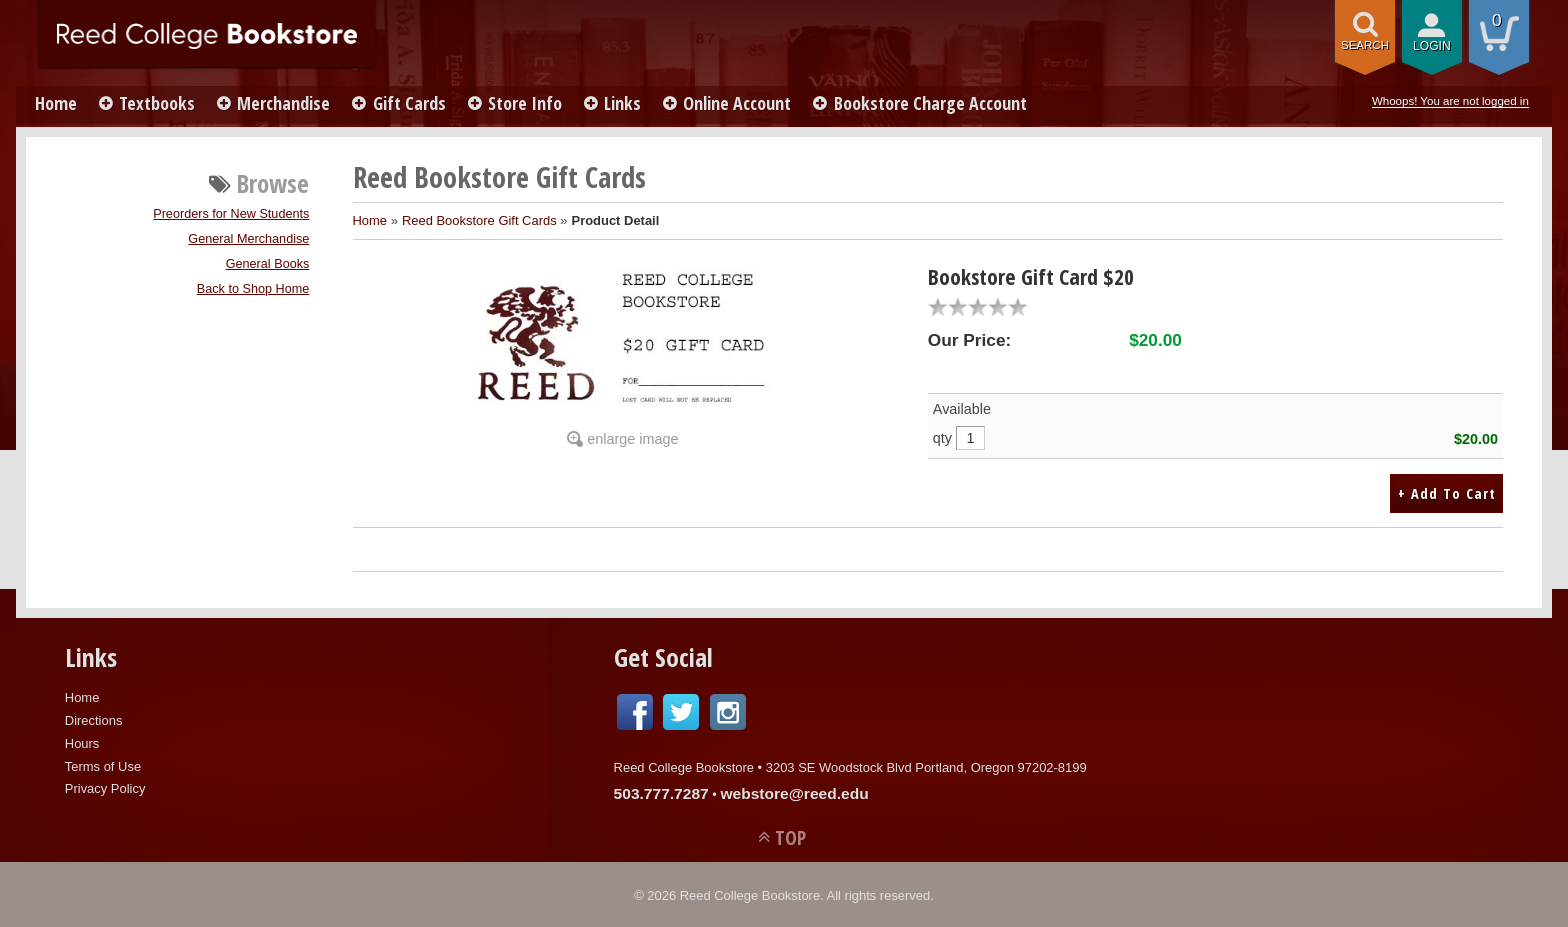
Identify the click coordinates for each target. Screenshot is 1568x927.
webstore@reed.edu (794, 791)
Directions (94, 718)
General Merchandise (248, 239)
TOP (790, 835)
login (1432, 46)
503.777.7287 (661, 791)
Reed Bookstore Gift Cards (479, 220)
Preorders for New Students (231, 214)
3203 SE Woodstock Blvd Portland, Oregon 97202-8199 (926, 765)
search (1365, 45)
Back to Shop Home (253, 289)
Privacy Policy (105, 786)
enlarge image (632, 439)
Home (57, 103)
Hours (82, 741)
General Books (268, 264)
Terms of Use (103, 764)
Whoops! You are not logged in (1450, 101)
